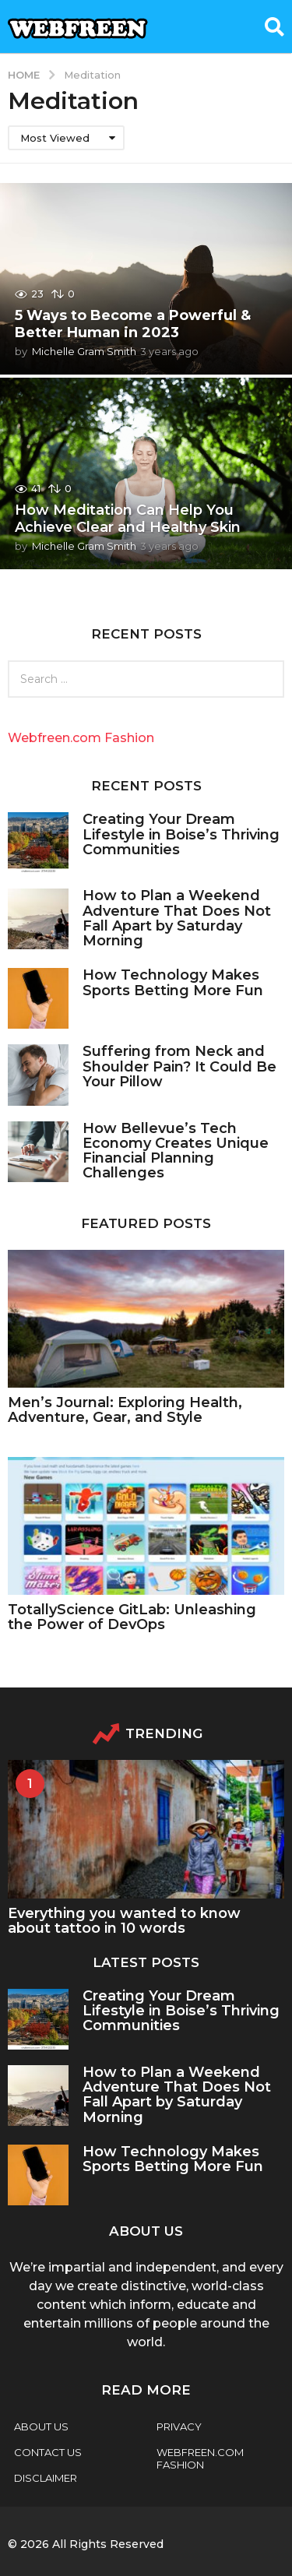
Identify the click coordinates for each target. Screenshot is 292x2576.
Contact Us (48, 2452)
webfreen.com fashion (200, 2458)
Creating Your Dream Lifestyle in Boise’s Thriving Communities (181, 834)
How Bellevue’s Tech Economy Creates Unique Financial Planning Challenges (176, 1151)
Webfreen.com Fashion (81, 737)
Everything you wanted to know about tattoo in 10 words (124, 1921)
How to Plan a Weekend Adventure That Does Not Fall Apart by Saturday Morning (177, 918)
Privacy (179, 2426)
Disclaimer (45, 2478)
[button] (274, 26)
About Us (41, 2426)
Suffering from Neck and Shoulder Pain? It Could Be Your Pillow (179, 1066)
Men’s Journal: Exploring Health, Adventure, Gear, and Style (125, 1410)
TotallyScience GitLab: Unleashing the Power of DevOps (132, 1617)
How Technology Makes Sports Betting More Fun (175, 982)
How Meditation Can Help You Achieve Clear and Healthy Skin (128, 518)
